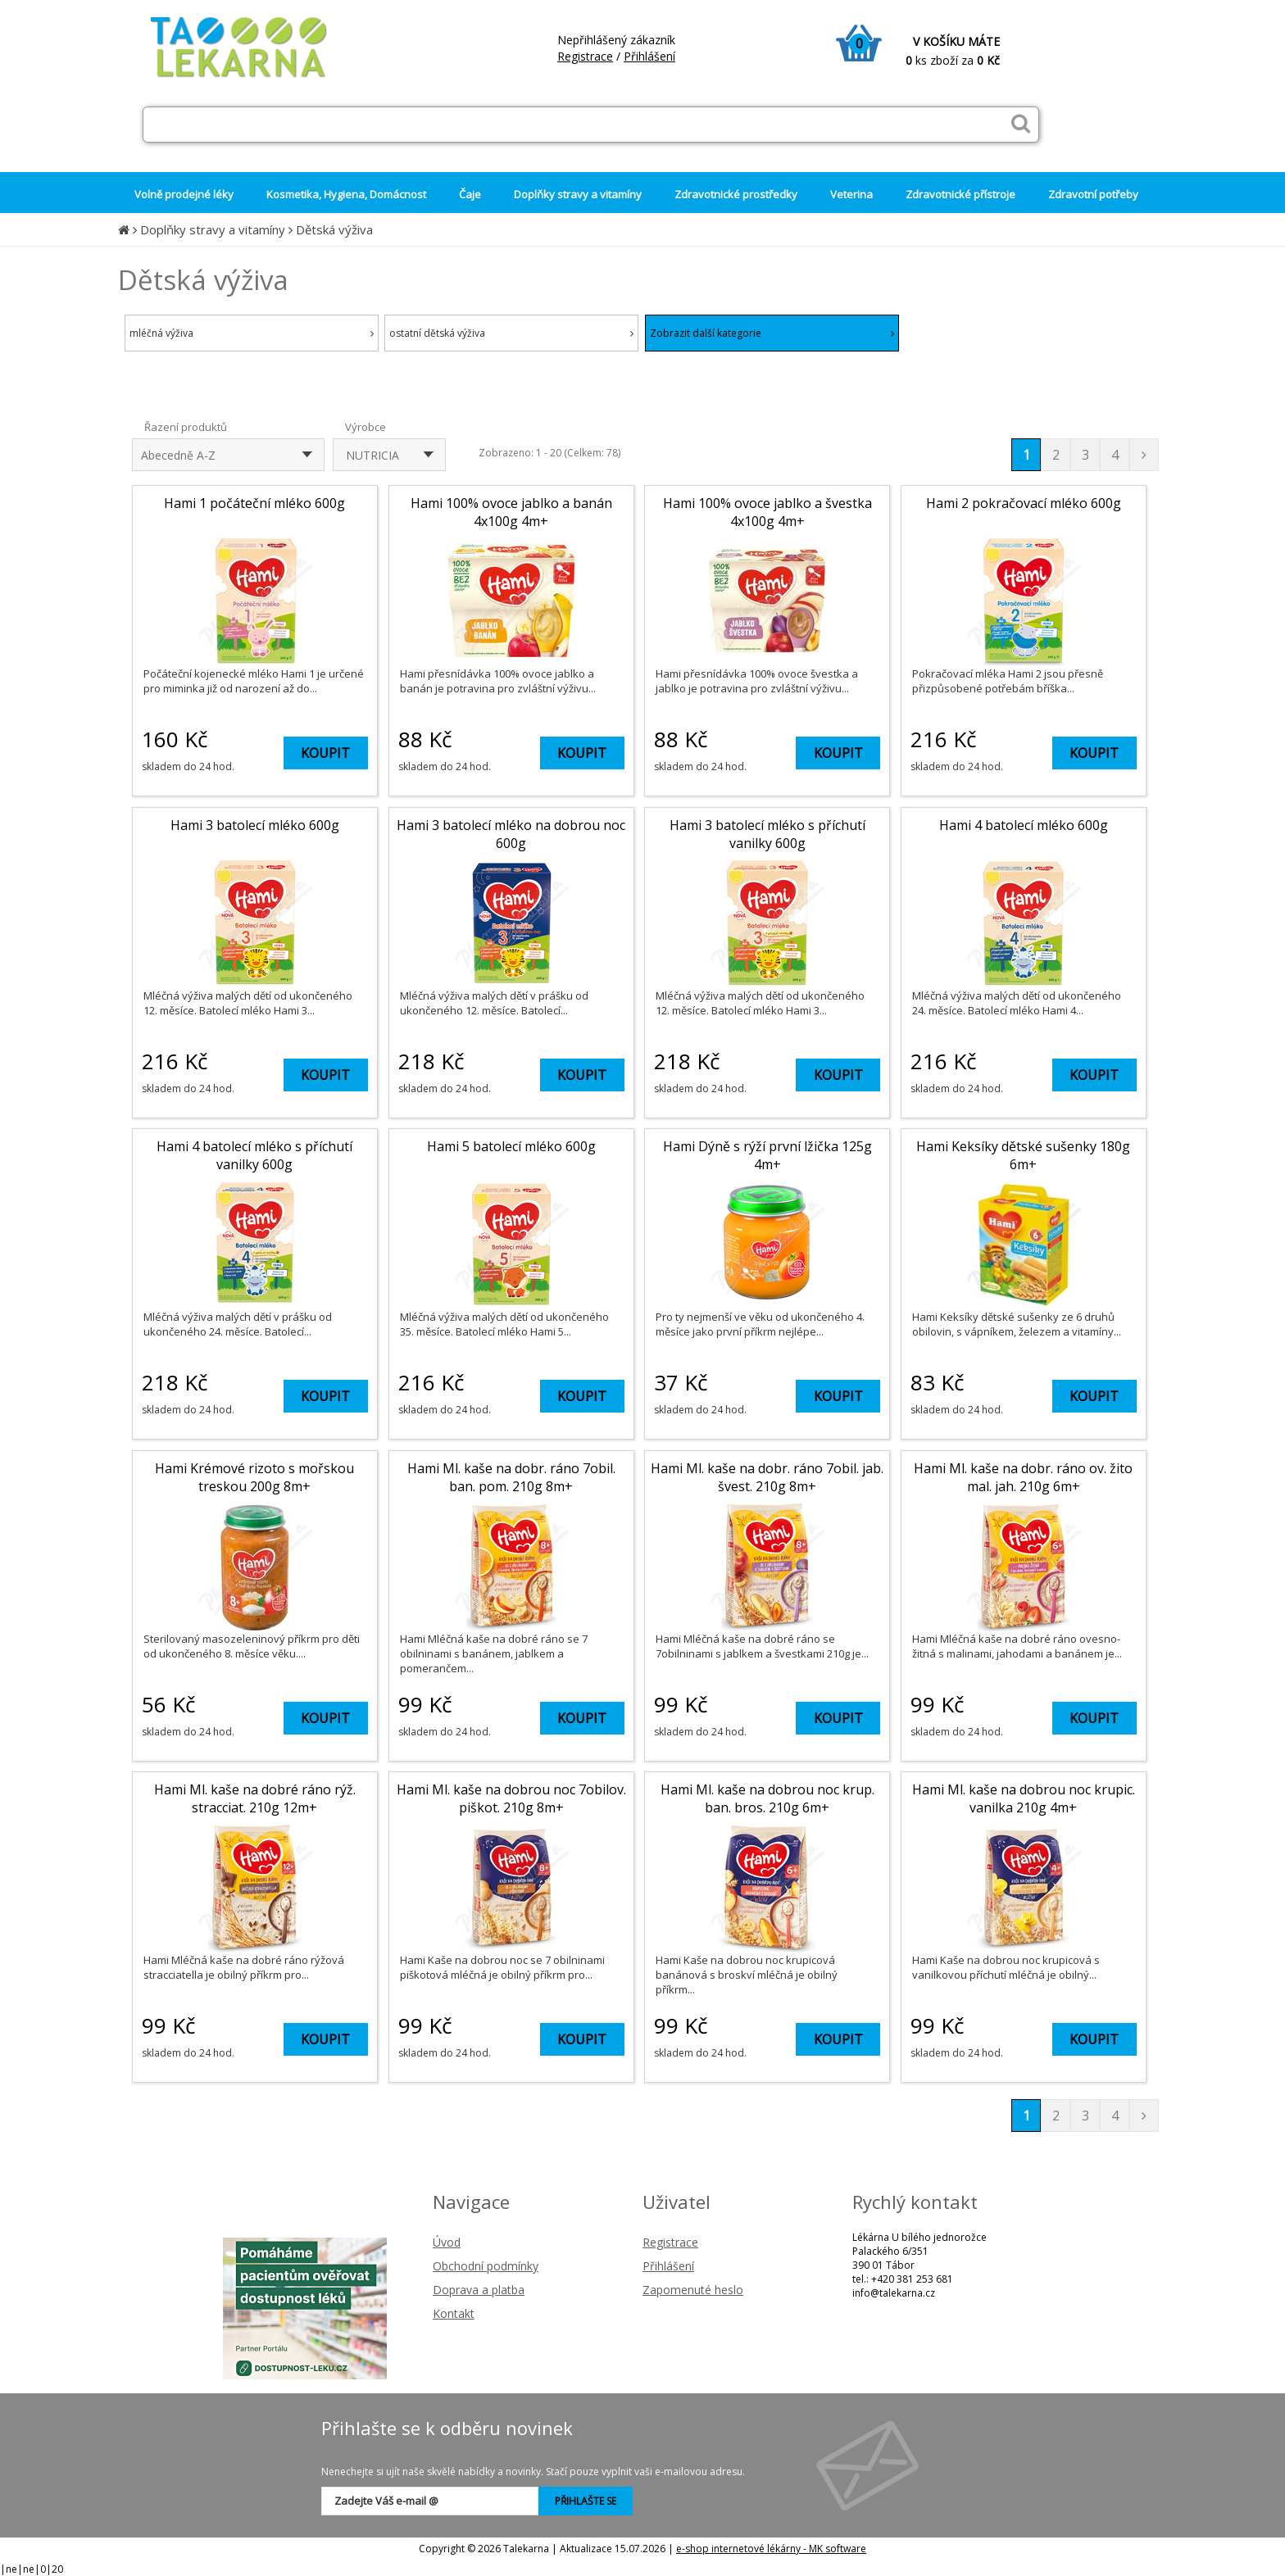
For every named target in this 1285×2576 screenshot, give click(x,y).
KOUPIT (325, 753)
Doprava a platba (478, 2289)
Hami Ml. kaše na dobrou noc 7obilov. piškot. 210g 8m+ (511, 1798)
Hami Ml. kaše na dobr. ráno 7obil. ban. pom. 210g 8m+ (511, 1477)
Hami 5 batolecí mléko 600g (511, 1146)
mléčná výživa (251, 333)
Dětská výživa (334, 229)
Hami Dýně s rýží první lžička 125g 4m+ (767, 1155)
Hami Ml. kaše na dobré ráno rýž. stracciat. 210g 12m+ (255, 1798)
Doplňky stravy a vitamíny (212, 229)
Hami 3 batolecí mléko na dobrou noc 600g (511, 834)
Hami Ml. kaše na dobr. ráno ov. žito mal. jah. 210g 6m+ (1023, 1477)
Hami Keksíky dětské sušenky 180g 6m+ (1023, 1155)
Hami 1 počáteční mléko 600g (254, 503)
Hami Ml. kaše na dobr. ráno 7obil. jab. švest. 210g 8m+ (767, 1477)
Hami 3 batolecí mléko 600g (254, 825)
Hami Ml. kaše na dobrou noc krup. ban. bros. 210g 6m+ (767, 1798)
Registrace (585, 56)
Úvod (447, 2242)
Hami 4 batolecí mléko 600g (1023, 825)
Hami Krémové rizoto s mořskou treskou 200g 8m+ (254, 1477)
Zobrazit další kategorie (772, 333)
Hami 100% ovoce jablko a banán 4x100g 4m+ (511, 512)
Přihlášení (649, 56)
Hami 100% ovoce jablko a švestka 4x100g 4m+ (767, 512)
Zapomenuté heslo (692, 2289)
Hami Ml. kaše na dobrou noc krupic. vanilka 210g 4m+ (1023, 1798)
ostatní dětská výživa (511, 333)
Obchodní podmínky (485, 2266)
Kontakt (453, 2313)
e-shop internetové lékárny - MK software (771, 2549)
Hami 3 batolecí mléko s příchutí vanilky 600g (767, 834)
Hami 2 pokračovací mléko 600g (1023, 503)
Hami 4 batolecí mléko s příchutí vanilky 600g (254, 1155)
